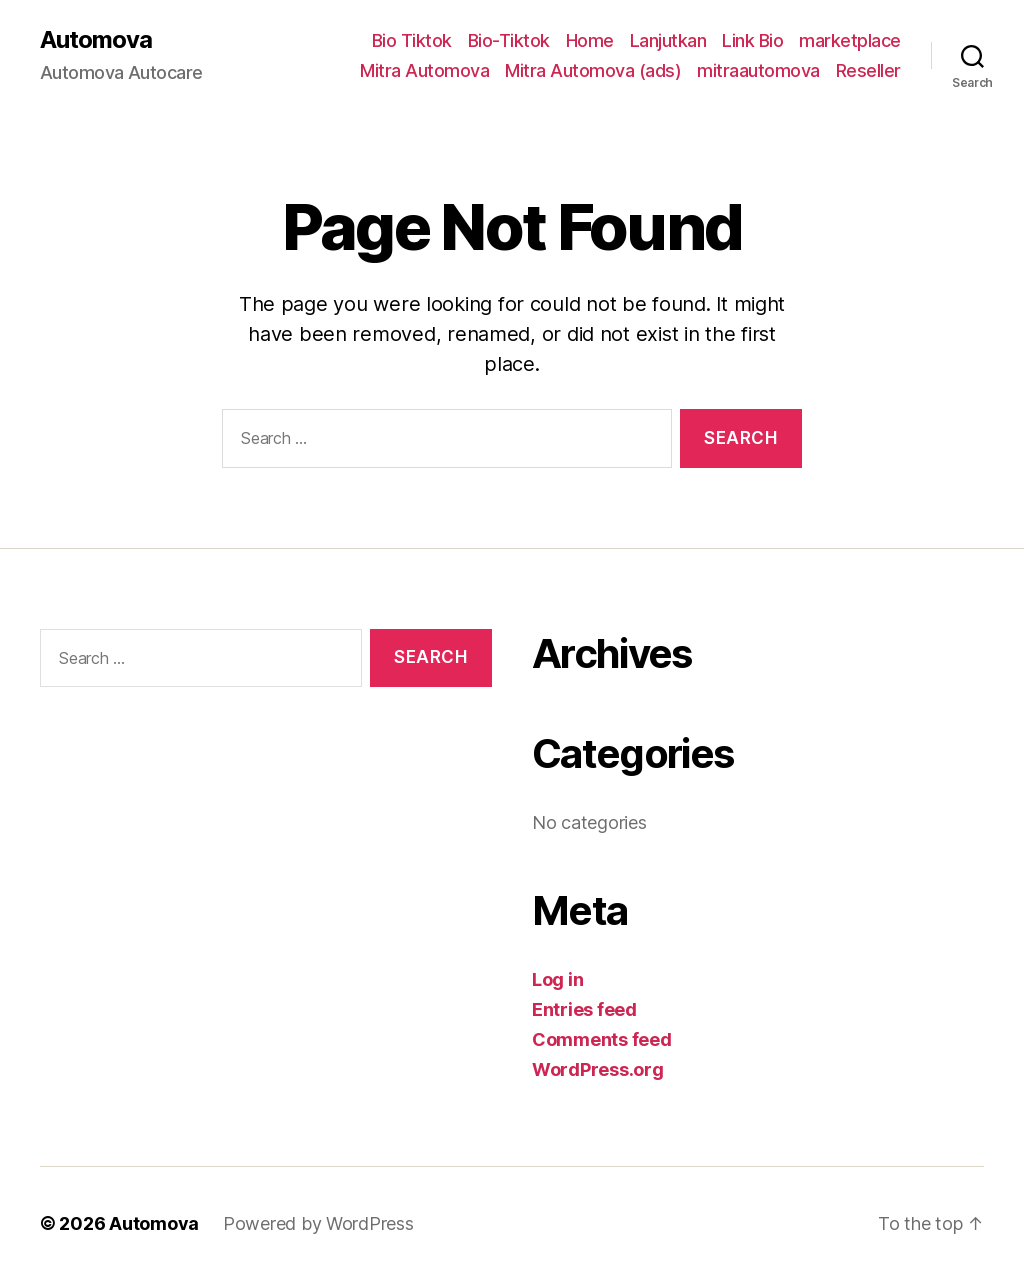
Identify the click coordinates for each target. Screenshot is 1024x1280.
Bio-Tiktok (509, 40)
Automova (96, 40)
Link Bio (752, 40)
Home (590, 40)
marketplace (850, 40)
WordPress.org (598, 1069)
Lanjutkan (668, 40)
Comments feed (602, 1039)
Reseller (868, 70)
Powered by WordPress (318, 1223)
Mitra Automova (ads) (593, 70)
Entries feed (584, 1009)
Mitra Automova (424, 70)
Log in (557, 979)
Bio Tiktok (412, 40)
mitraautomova (758, 70)
